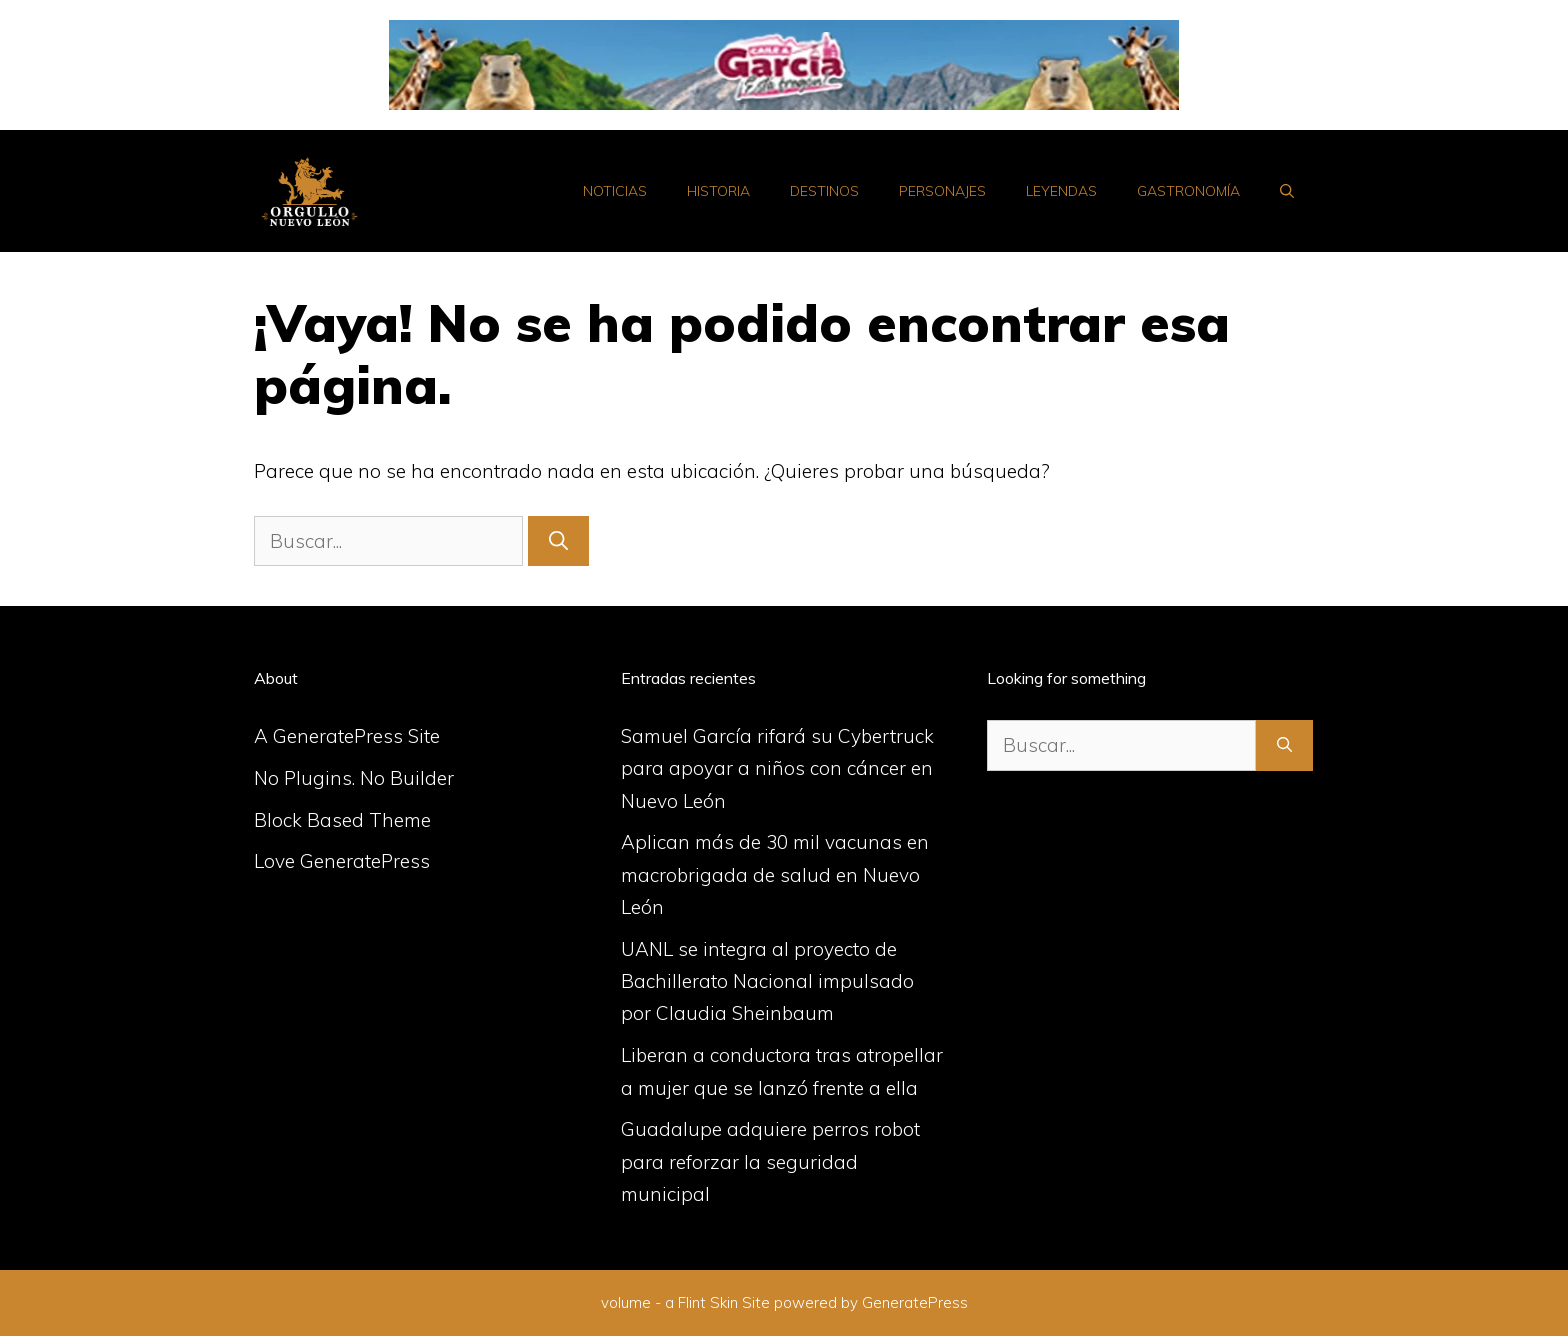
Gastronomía (1188, 191)
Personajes (942, 191)
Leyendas (1061, 191)
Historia (718, 191)
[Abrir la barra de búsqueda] (1287, 191)
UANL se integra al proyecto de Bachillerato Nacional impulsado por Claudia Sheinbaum (767, 981)
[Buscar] (558, 541)
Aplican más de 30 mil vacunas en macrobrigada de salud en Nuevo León (775, 874)
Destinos (824, 191)
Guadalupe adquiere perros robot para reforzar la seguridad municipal (770, 1161)
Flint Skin (708, 1302)
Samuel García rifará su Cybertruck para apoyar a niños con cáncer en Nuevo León (777, 768)
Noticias (615, 191)
